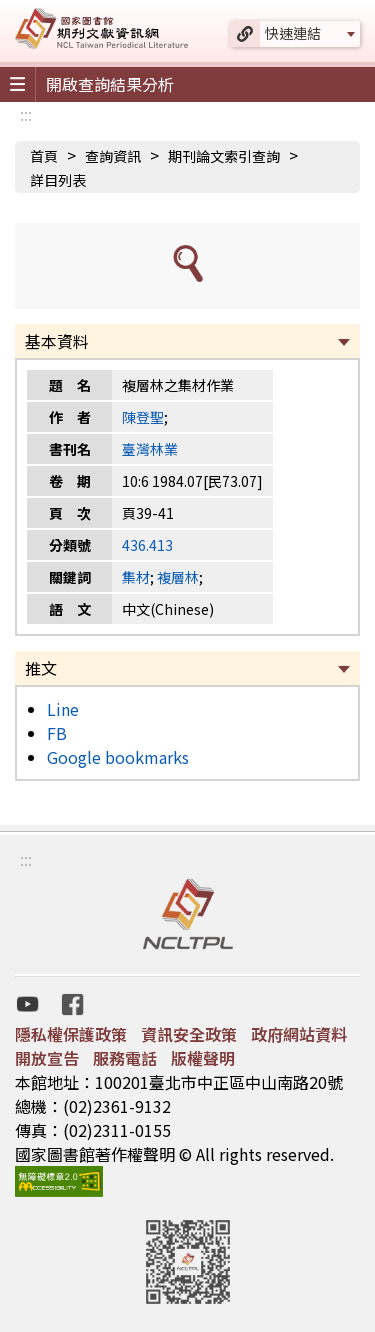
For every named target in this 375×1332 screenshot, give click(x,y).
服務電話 (125, 1058)
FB (57, 733)
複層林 (178, 577)
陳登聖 (143, 417)
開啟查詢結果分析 (110, 84)
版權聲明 (203, 1058)
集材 (136, 577)
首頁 (44, 156)
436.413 (147, 545)
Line (63, 709)
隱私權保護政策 (71, 1034)
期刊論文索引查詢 (224, 156)
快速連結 (293, 33)
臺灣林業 (150, 449)
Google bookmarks (118, 757)
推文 (41, 668)
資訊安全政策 (189, 1034)
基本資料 (57, 341)
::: (26, 114)
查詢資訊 (113, 156)
